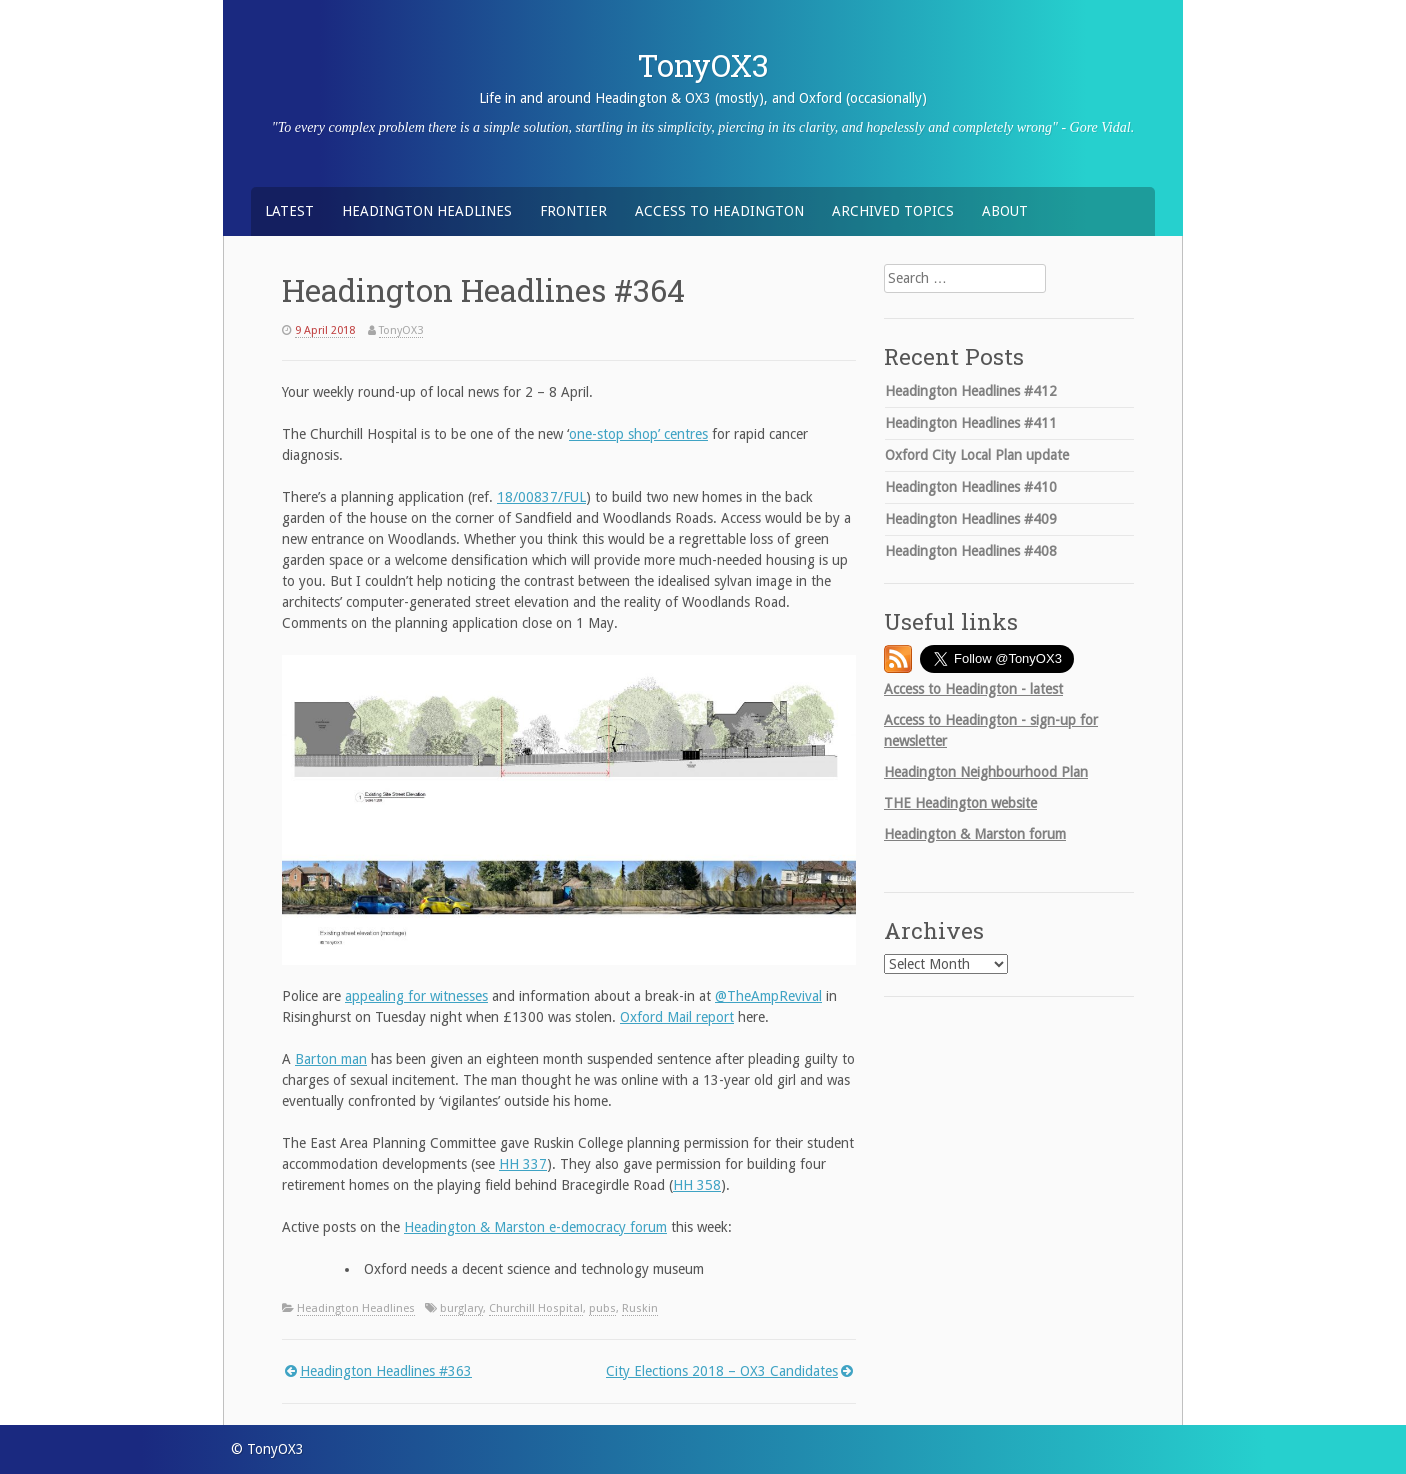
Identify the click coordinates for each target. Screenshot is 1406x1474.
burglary (461, 1308)
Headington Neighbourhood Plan (986, 772)
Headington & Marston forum (975, 834)
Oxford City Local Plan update (977, 455)
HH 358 (697, 1185)
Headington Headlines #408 (971, 551)
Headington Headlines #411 (971, 423)
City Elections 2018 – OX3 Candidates (722, 1371)
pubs (602, 1308)
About (1005, 211)
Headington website (960, 803)
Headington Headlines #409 (971, 519)
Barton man (331, 1059)
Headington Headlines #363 (386, 1371)
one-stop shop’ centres (638, 434)
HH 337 (523, 1164)
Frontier (573, 211)
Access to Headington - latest (973, 689)
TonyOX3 (703, 65)
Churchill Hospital (536, 1308)
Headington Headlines (427, 211)
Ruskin (640, 1308)
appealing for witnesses (416, 996)
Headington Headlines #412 (971, 391)
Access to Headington (719, 211)
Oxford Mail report (677, 1017)
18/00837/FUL (541, 497)
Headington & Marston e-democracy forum (535, 1227)
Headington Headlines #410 (971, 487)
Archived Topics (893, 211)
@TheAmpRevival (768, 996)
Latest (289, 211)
